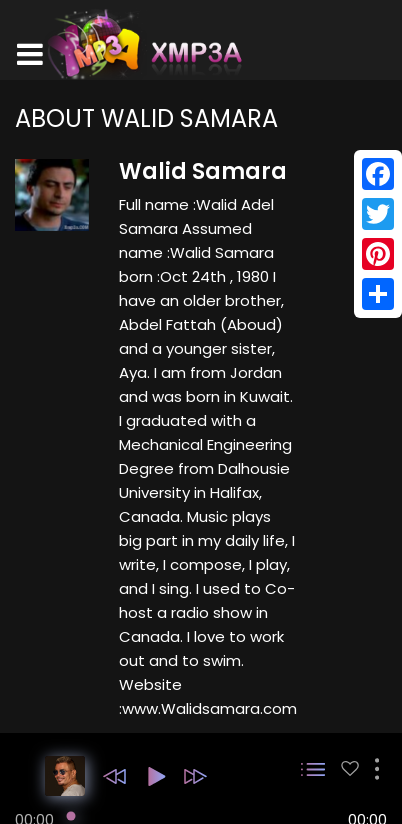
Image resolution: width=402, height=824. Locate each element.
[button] (114, 776)
